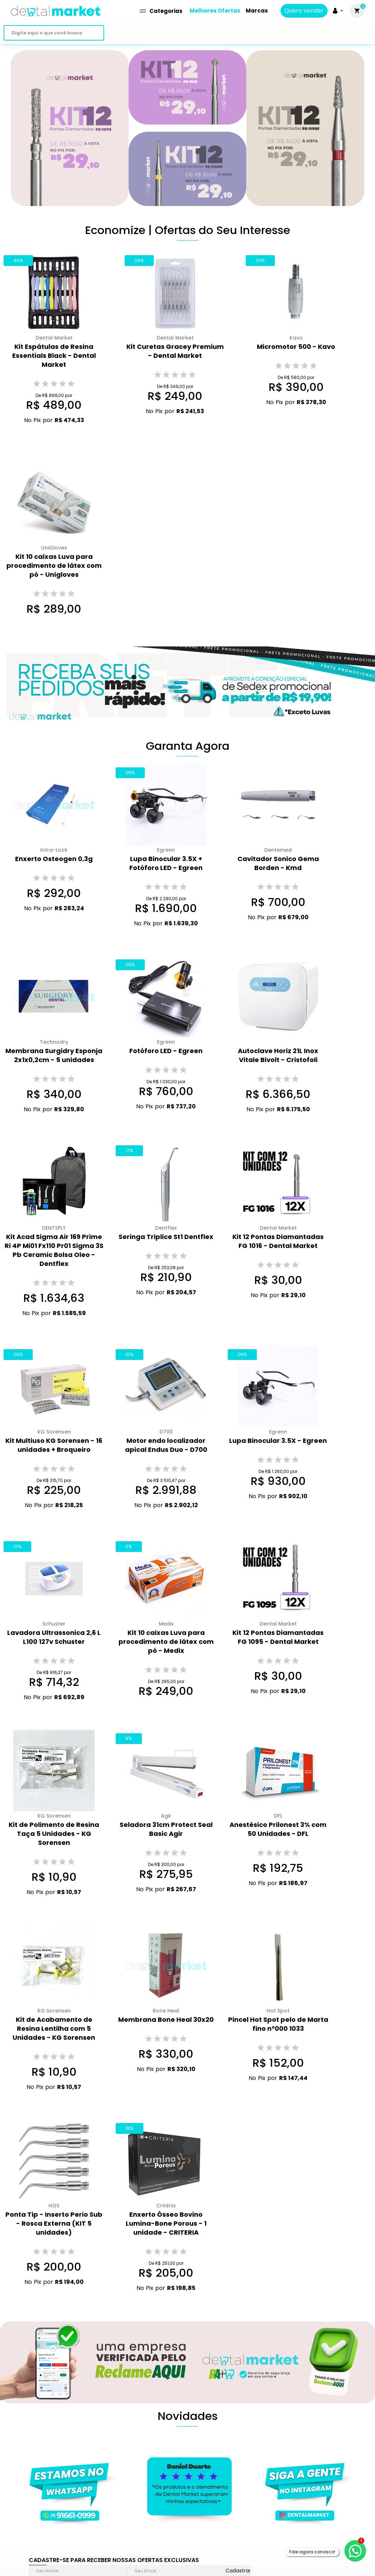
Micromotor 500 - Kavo (296, 346)
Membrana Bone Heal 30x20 (166, 2019)
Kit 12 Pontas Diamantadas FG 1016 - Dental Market (278, 1241)
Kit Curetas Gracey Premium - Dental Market (175, 351)
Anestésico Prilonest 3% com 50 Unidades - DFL (278, 1829)
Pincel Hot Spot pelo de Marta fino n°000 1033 (278, 2024)
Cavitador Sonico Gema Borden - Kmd (278, 863)
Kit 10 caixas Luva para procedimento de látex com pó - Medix (166, 1641)
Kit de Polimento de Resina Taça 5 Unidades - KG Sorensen (54, 1833)
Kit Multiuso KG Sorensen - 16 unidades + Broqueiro (53, 1445)
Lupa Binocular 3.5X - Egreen (278, 1440)
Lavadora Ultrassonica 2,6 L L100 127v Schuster (54, 1637)
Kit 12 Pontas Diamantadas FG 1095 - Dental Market (278, 1637)
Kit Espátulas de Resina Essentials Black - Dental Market (54, 355)
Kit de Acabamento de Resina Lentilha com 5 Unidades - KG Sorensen (54, 2028)
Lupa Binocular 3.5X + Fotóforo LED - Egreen (166, 863)
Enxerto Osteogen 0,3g (54, 858)
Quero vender (304, 11)
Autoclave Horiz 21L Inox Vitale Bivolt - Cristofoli (278, 1055)
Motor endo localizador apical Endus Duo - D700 (166, 1445)
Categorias (161, 11)
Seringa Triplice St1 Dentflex (166, 1236)
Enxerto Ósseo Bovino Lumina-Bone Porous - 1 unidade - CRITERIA (166, 2223)
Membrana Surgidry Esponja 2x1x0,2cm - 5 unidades (53, 1055)
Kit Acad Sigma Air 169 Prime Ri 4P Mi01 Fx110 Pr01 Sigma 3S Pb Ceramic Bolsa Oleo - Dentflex (54, 1250)
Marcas (257, 10)
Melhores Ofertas (215, 10)
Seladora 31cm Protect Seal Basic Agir (166, 1829)
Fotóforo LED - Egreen (166, 1050)
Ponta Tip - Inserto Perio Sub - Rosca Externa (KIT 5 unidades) (53, 2223)
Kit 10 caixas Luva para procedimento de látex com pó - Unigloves (54, 565)
